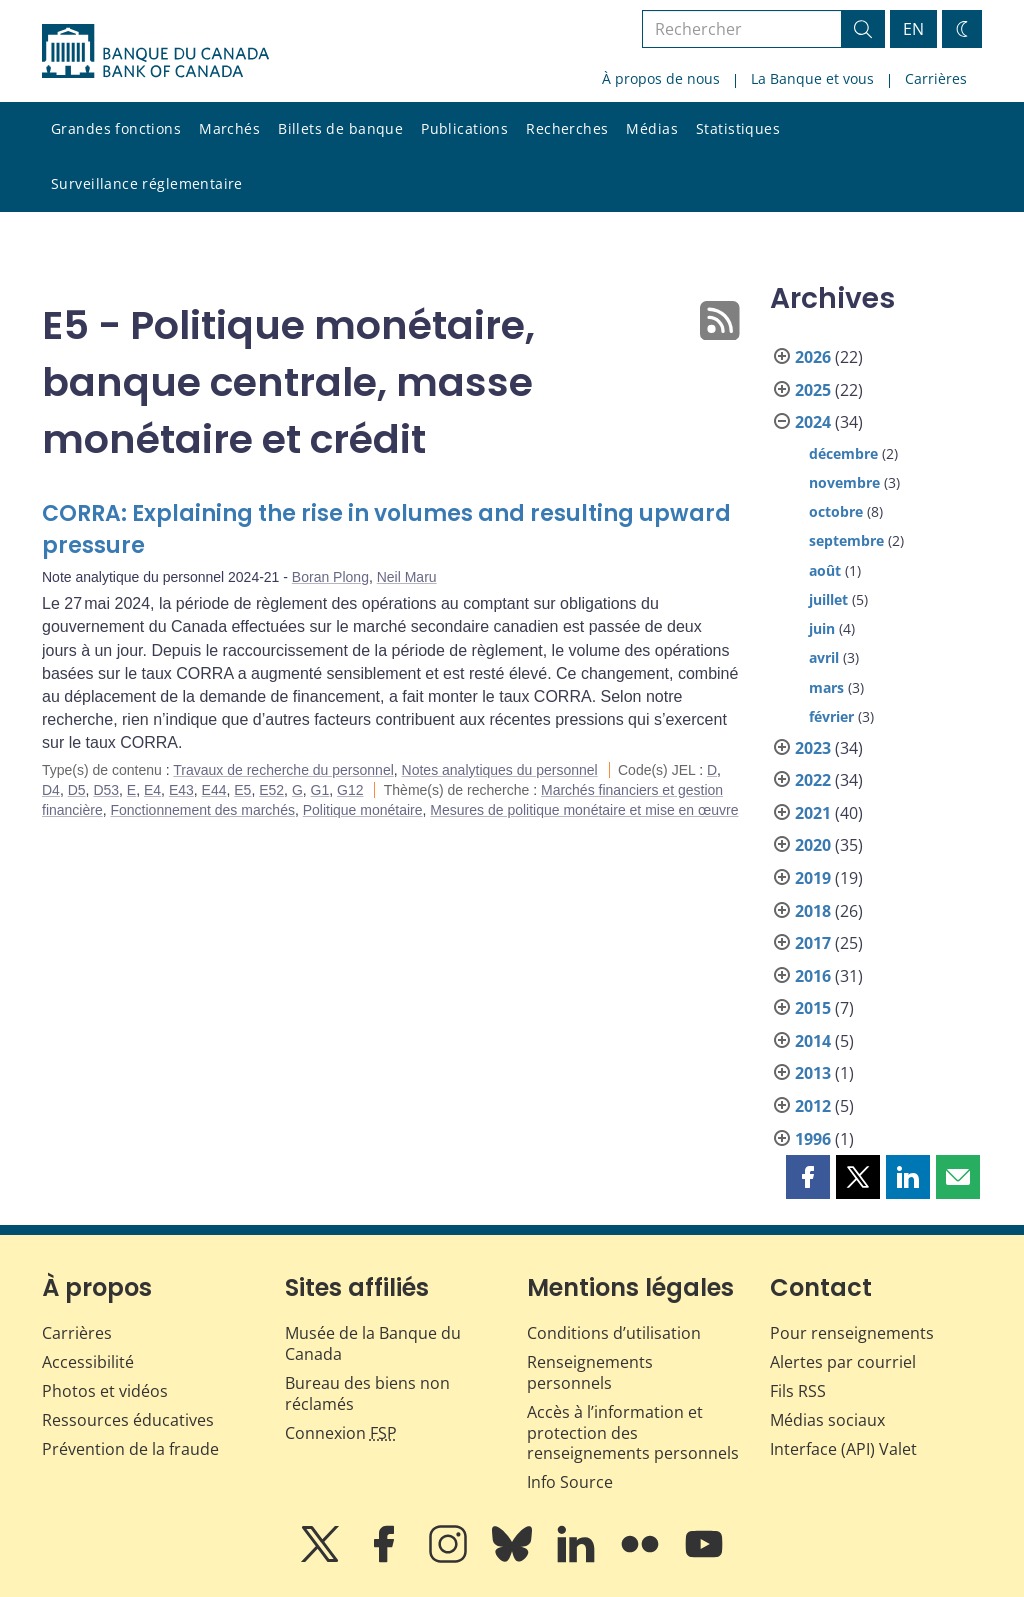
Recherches (567, 128)
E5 (242, 790)
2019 (813, 878)
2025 (813, 390)
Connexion (341, 1433)
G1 (320, 790)
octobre (836, 511)
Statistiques (738, 128)
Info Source (570, 1482)
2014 (813, 1041)
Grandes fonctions (116, 128)
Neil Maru (407, 577)
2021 (813, 813)
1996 (813, 1139)
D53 (106, 790)
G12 (350, 790)
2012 (813, 1106)
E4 (152, 790)
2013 (813, 1073)
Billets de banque (340, 128)
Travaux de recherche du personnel (283, 770)
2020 (813, 845)
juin (822, 628)
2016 (813, 976)
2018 (813, 911)
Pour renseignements (852, 1333)
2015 (813, 1008)
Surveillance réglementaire (147, 183)
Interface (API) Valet (843, 1449)
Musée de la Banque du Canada (373, 1343)
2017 (813, 943)
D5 (77, 790)
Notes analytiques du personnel (500, 770)
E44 (214, 790)
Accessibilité (88, 1362)
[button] (808, 1177)
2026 (813, 357)
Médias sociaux (827, 1420)
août (825, 570)
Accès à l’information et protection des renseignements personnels (633, 1433)
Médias (652, 128)
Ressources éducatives (128, 1420)
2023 (813, 748)
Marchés (229, 128)
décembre (843, 453)
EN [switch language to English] (913, 29)
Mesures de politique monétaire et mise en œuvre (584, 810)
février (831, 716)
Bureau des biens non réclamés (367, 1393)
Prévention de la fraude (130, 1449)
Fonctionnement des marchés (202, 810)
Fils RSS (798, 1391)
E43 (181, 790)
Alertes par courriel (843, 1362)
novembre (844, 482)
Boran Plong (330, 577)
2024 (813, 422)
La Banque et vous (812, 78)
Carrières (936, 78)
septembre (846, 540)
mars (826, 687)
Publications (464, 128)
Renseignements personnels (590, 1372)
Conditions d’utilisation (614, 1333)
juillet (828, 599)
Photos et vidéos (105, 1391)
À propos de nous (661, 78)
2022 (813, 780)
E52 (271, 790)
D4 (51, 790)
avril (824, 657)
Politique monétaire (363, 810)
